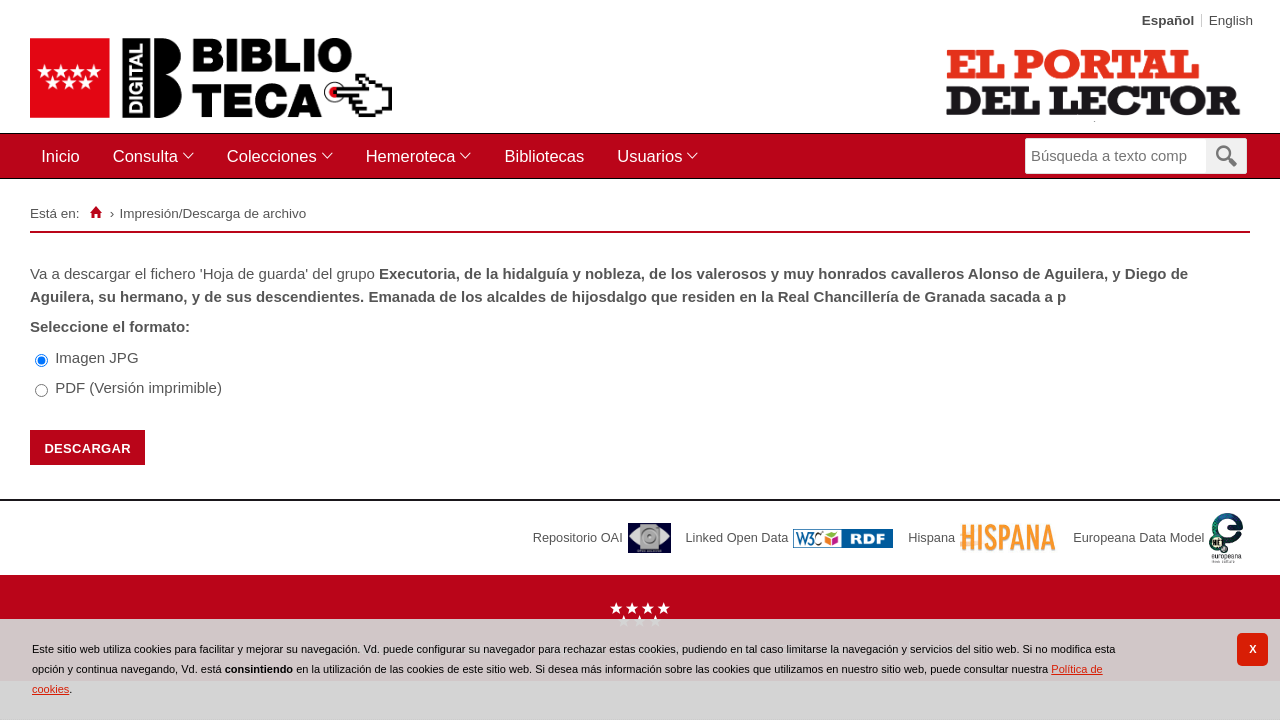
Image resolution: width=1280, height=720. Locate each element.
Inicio (60, 156)
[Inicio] (95, 213)
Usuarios (649, 156)
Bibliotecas (544, 156)
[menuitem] (64, 156)
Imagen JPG (96, 357)
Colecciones (272, 156)
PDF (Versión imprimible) (138, 387)
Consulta (145, 156)
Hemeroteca (411, 156)
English (1231, 20)
